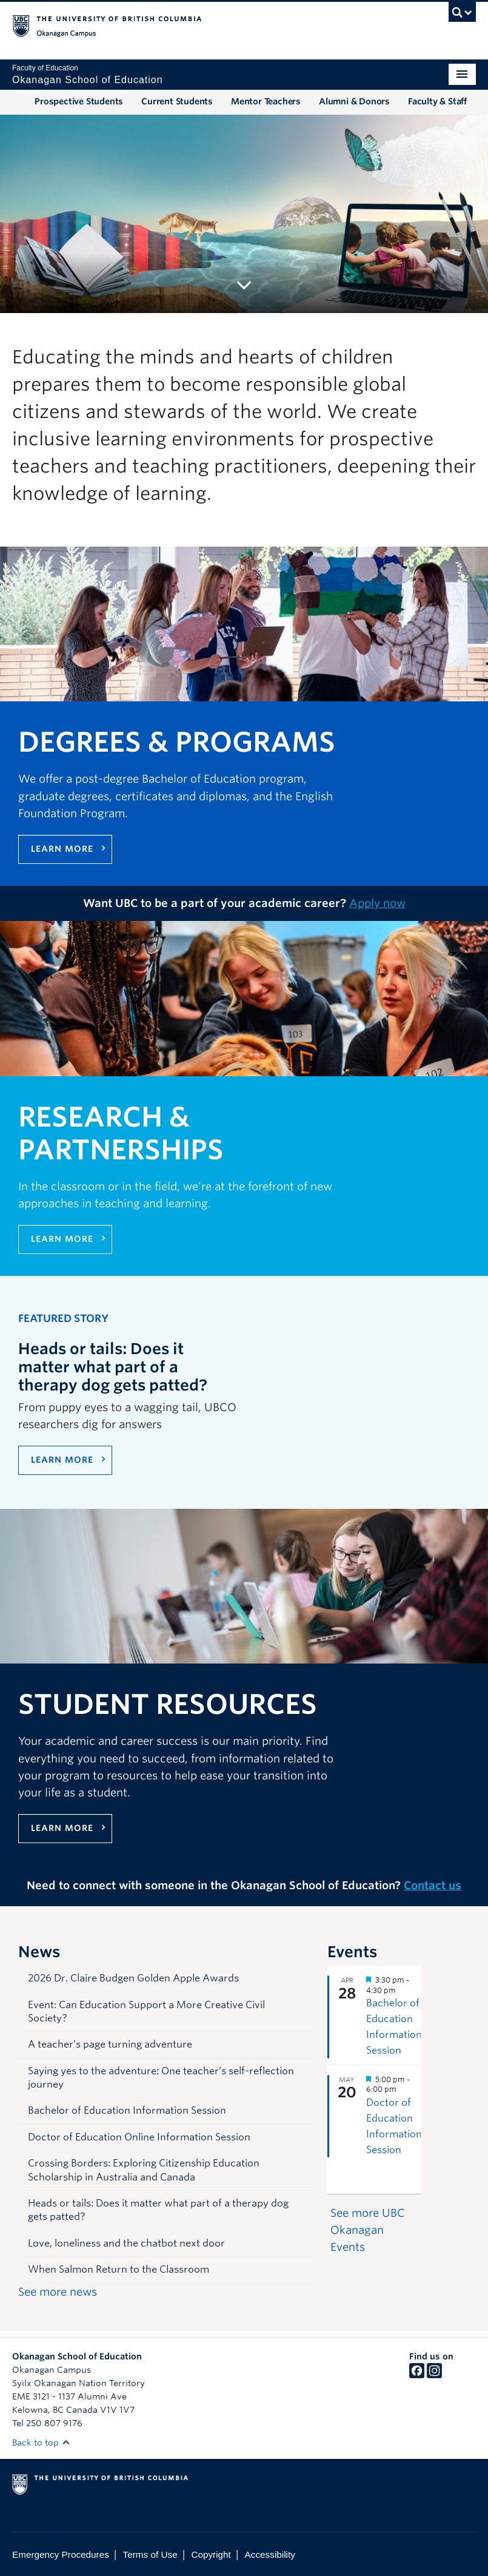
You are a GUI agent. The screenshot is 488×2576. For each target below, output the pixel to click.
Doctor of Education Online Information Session (139, 2137)
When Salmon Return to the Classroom (118, 2269)
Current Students (177, 101)
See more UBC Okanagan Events (367, 2230)
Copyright (210, 2554)
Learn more (62, 849)
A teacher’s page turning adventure (110, 2044)
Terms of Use (150, 2554)
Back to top (41, 2442)
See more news (57, 2291)
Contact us (432, 1885)
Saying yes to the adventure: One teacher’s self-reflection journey (161, 2077)
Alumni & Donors (354, 101)
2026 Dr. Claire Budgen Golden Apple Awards (133, 1978)
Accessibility (270, 2554)
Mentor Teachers (266, 101)
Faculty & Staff (437, 101)
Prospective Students (79, 101)
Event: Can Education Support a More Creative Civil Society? (146, 2011)
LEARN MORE (62, 1460)
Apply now (377, 903)
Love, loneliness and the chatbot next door (126, 2243)
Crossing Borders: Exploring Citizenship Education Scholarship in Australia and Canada (143, 2169)
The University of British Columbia (209, 25)
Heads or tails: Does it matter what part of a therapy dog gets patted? (158, 2209)
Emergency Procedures (60, 2554)
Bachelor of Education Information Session (127, 2110)
